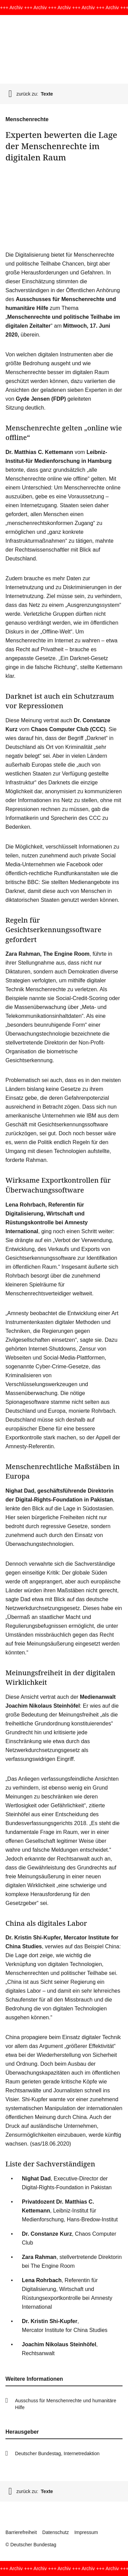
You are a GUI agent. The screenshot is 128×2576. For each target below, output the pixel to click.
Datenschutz (55, 2532)
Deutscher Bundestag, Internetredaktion (57, 2453)
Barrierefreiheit (21, 2532)
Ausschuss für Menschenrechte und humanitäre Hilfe (65, 2404)
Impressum (86, 2532)
